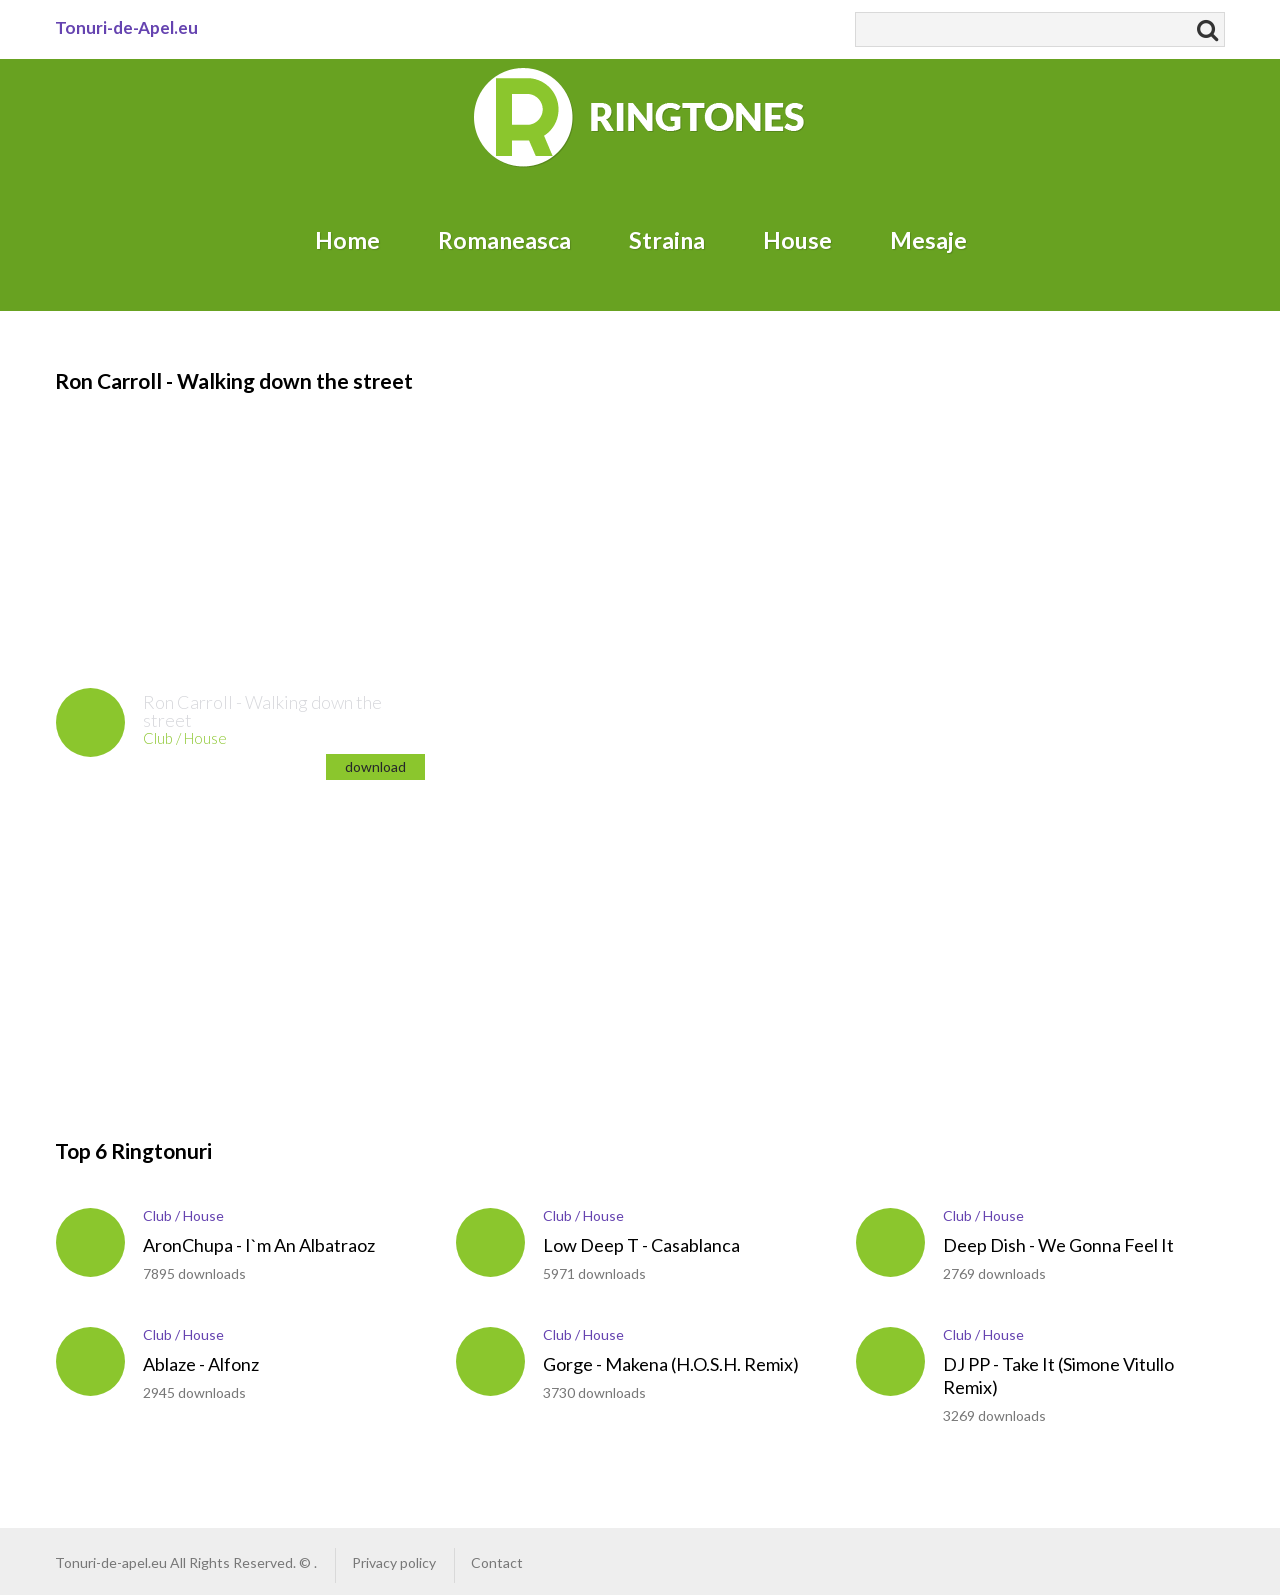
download (375, 766)
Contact (497, 1562)
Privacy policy (394, 1562)
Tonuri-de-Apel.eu (126, 27)
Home (347, 240)
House (797, 240)
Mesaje (928, 240)
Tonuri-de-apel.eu (111, 1562)
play (90, 722)
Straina (667, 240)
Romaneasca (504, 240)
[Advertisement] (175, 521)
